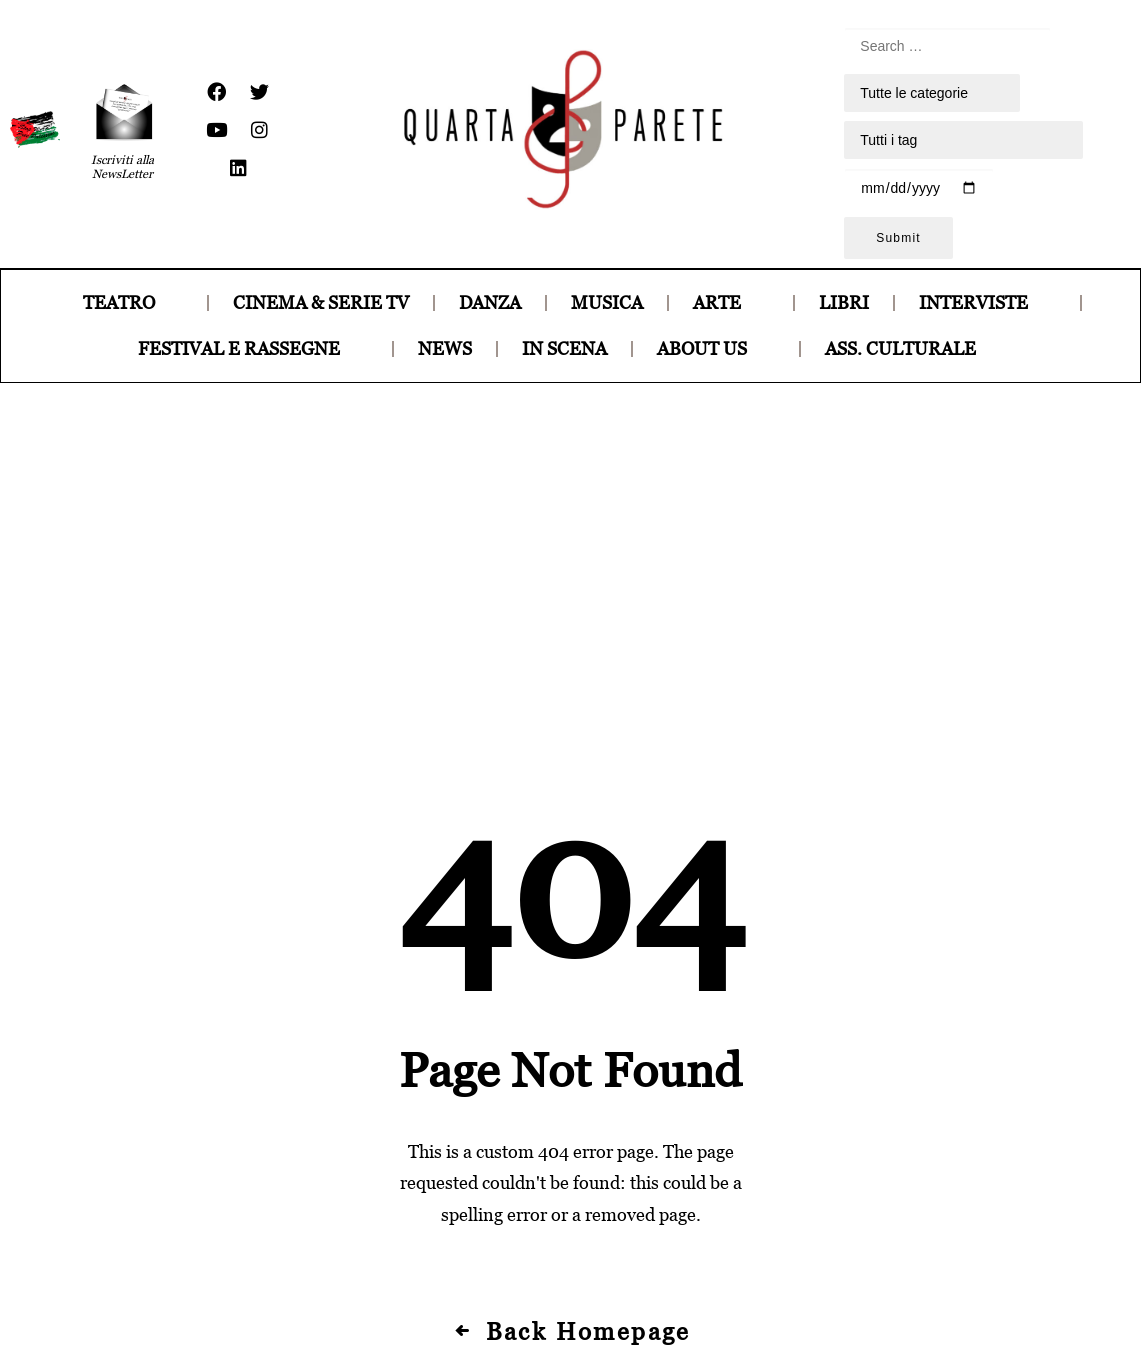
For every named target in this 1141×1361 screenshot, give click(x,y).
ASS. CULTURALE (914, 348)
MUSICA (607, 302)
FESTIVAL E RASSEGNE (253, 348)
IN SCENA (564, 348)
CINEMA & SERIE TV (321, 302)
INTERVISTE (987, 302)
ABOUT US (716, 348)
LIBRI (844, 302)
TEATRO (133, 302)
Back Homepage (570, 1011)
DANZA (490, 302)
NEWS (445, 348)
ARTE (731, 302)
